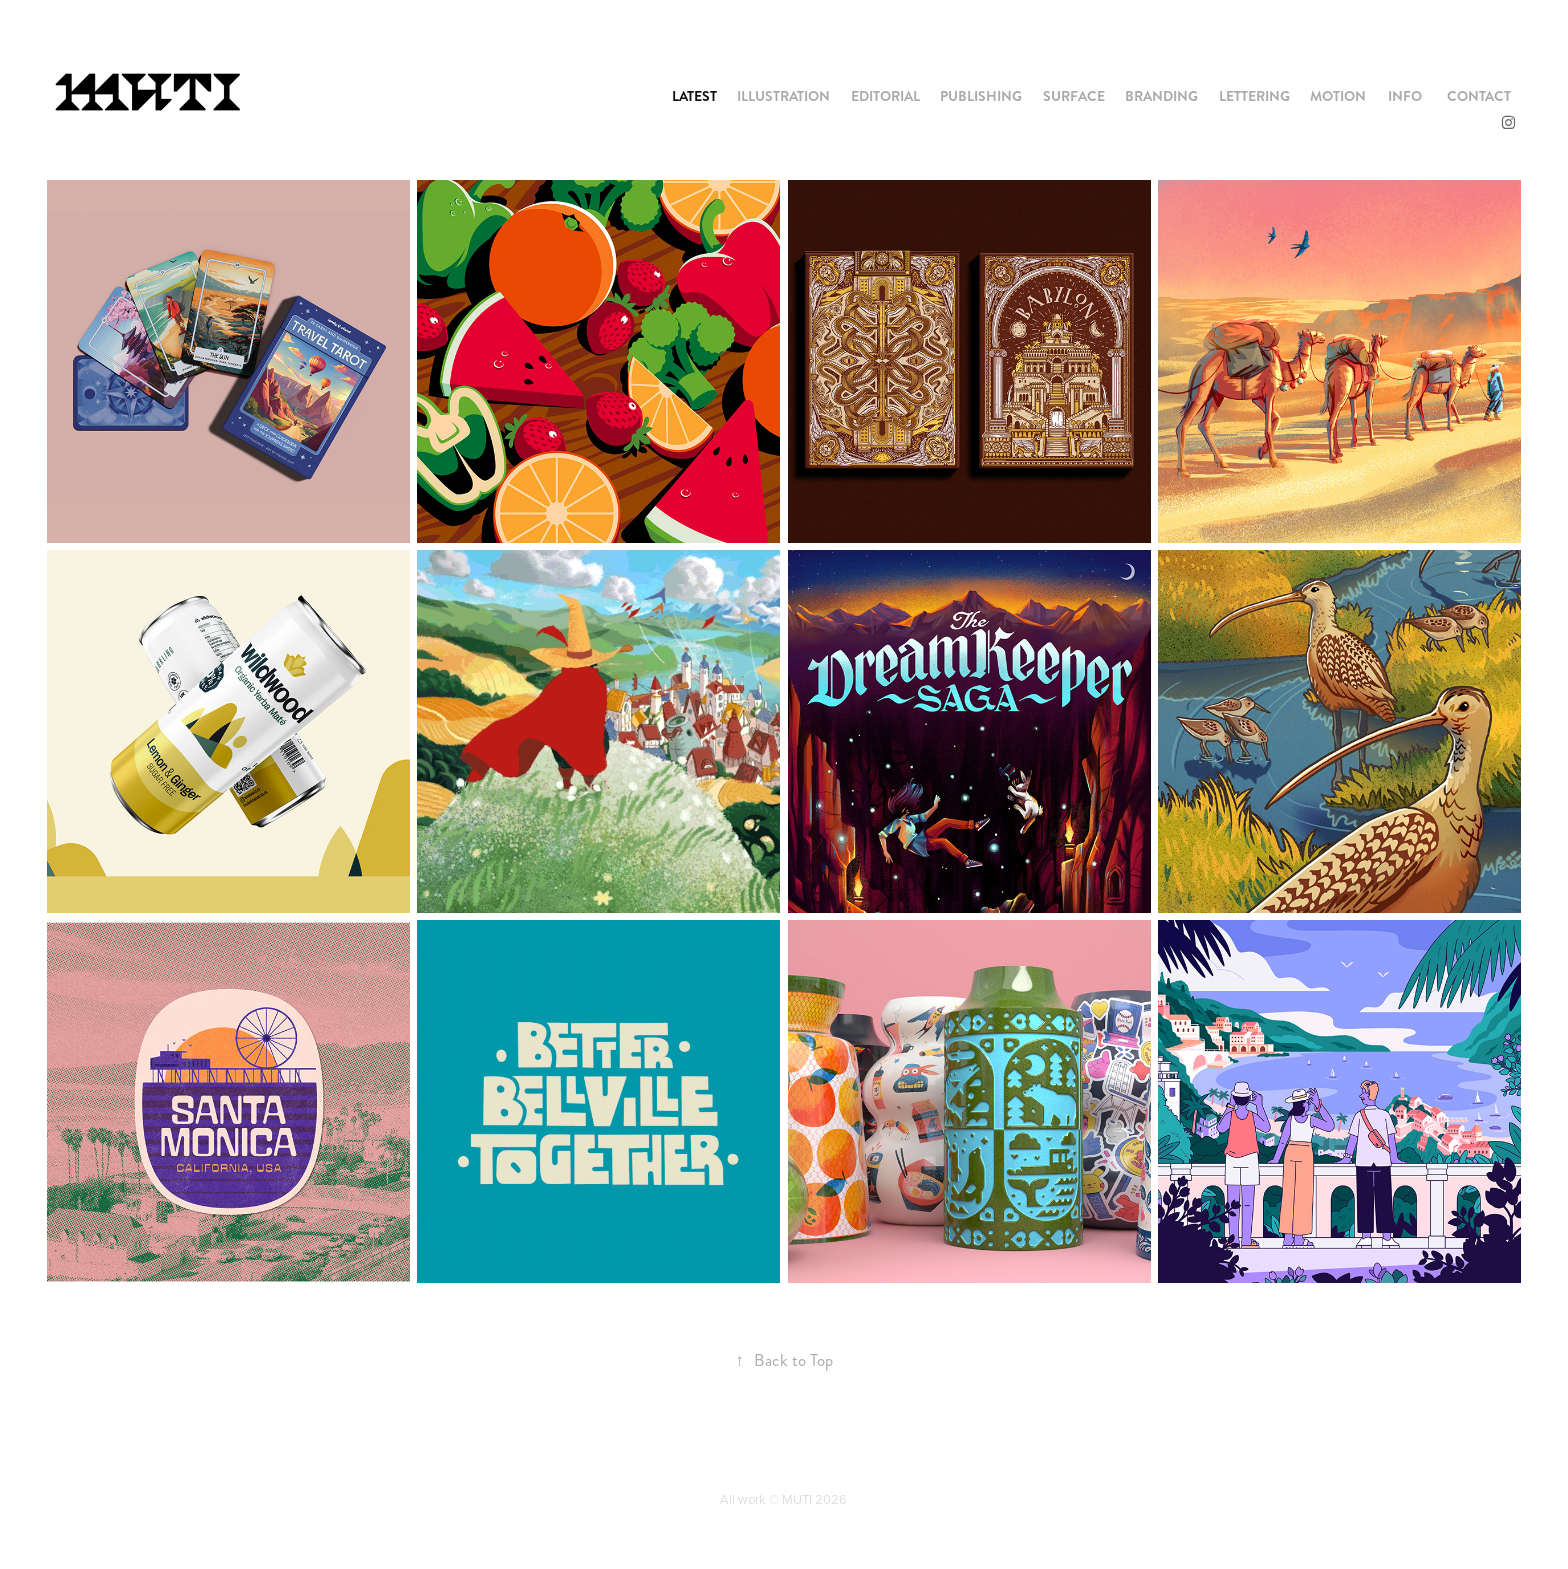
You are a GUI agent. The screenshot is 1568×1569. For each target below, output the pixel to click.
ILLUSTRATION (783, 96)
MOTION (1338, 96)
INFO (1405, 96)
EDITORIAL (885, 96)
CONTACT (1479, 96)
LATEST (694, 96)
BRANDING (1161, 96)
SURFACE (1074, 96)
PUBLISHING (981, 96)
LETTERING (1254, 96)
